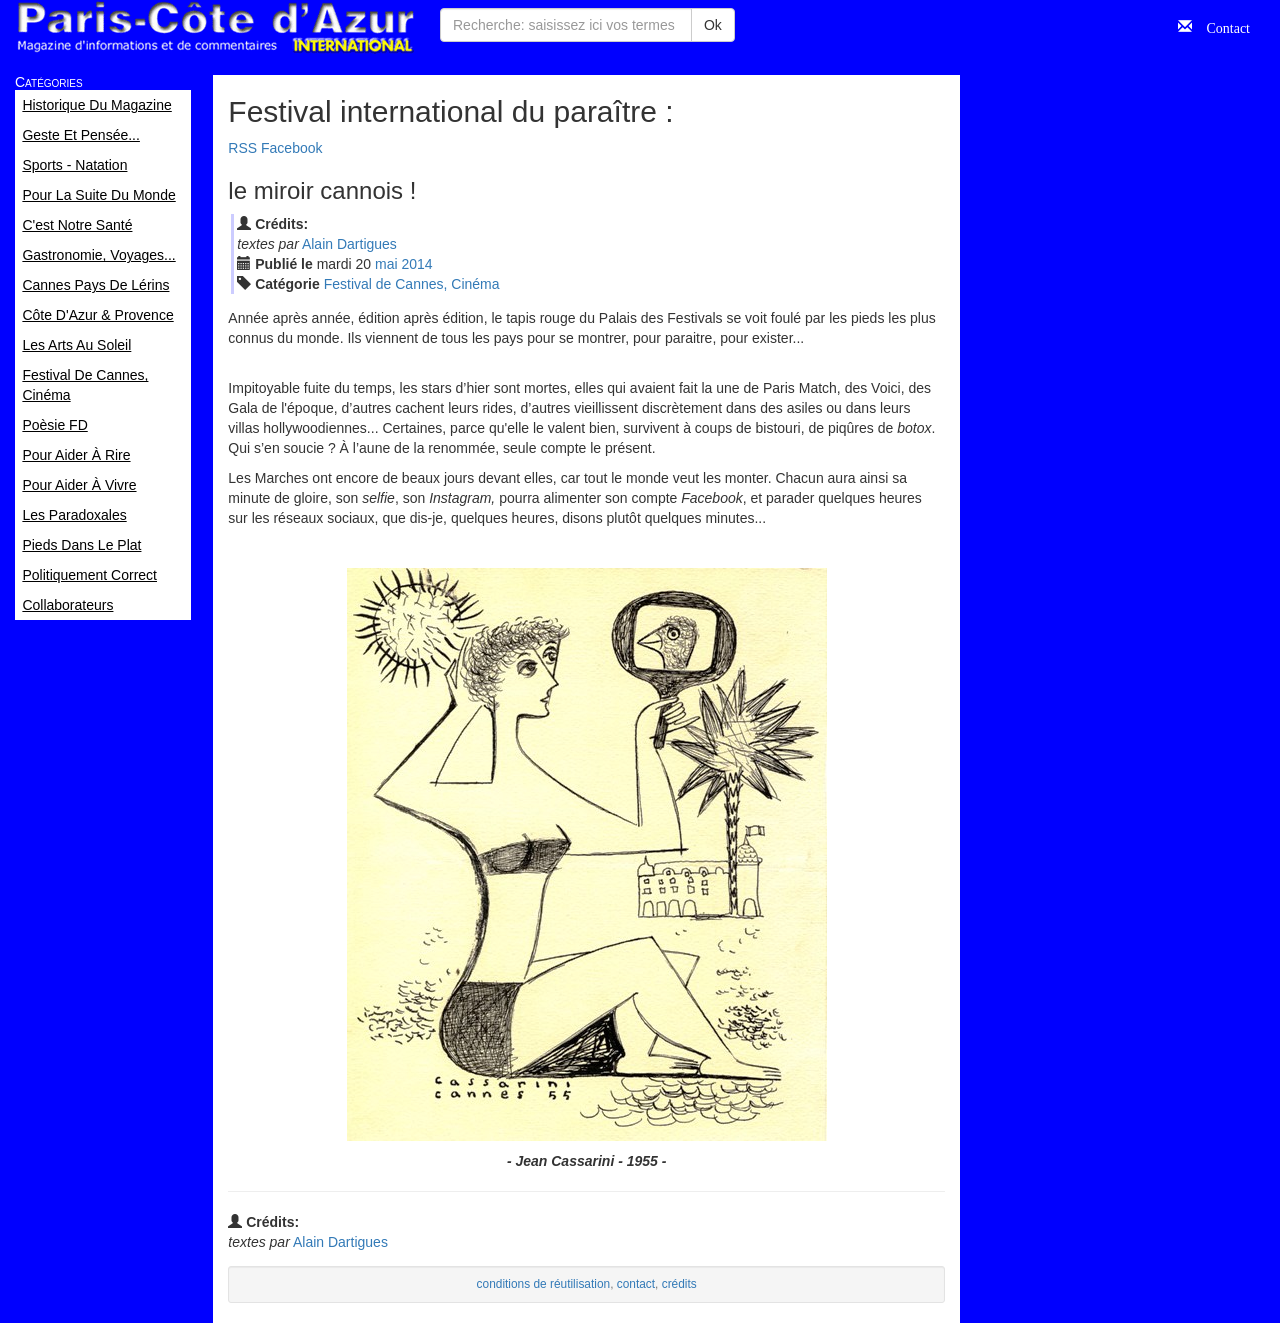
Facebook (291, 148)
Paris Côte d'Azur (215, 27)
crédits (679, 1284)
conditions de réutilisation (544, 1284)
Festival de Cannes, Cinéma (412, 284)
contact (636, 1284)
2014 (417, 264)
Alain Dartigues (349, 244)
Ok (713, 25)
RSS (242, 148)
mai (386, 264)
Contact (1221, 26)
